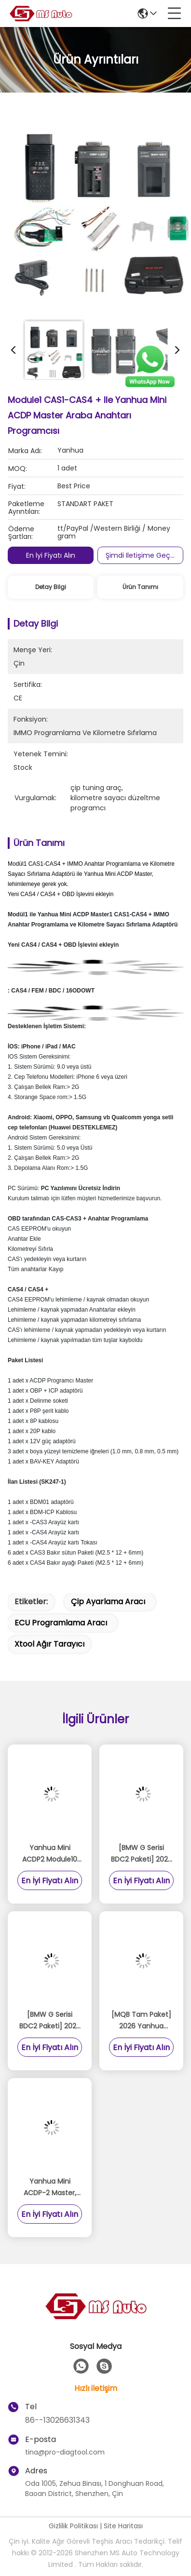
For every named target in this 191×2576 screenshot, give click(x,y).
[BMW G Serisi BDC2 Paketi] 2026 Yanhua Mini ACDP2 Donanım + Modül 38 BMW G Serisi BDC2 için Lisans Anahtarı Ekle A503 (49, 2021)
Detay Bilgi (50, 587)
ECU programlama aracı (60, 1622)
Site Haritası (123, 2526)
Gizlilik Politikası (73, 2526)
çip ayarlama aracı (108, 1601)
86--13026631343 (57, 2420)
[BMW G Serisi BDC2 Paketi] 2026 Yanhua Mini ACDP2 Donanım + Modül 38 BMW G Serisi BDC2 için (141, 1854)
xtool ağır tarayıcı (49, 1644)
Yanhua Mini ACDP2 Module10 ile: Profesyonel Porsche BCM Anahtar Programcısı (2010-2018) (50, 1854)
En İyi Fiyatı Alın (50, 555)
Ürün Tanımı (140, 587)
